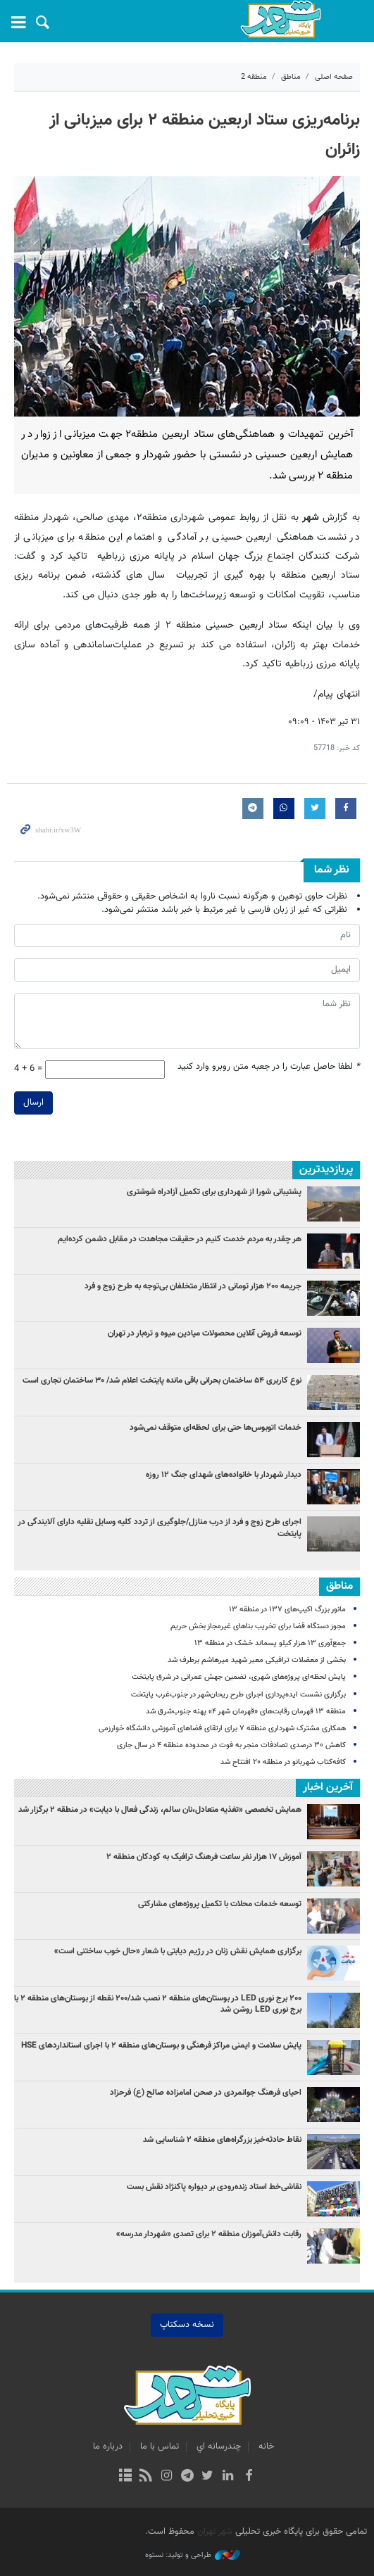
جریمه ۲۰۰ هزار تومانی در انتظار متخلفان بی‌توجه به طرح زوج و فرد (193, 1286)
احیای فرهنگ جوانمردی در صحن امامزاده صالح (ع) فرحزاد (205, 2092)
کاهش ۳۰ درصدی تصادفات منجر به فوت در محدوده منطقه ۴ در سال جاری (231, 1745)
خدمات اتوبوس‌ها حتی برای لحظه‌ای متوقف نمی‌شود (215, 1427)
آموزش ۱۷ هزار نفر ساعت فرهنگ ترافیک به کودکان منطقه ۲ (203, 1857)
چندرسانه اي (219, 2446)
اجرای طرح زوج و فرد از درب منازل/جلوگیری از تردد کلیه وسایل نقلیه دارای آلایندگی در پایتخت (159, 1528)
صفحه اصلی (334, 77)
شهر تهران (214, 2532)
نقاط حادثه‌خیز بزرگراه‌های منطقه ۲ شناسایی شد (222, 2139)
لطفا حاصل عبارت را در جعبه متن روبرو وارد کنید (268, 1067)
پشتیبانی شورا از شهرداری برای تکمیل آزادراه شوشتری (214, 1192)
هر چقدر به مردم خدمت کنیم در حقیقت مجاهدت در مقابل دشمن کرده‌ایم (179, 1239)
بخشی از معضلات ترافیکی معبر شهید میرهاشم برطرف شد (257, 1660)
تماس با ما (159, 2446)
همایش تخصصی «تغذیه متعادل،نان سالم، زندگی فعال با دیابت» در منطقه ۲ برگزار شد (159, 1809)
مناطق (291, 77)
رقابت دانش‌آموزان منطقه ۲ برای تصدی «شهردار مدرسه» (208, 2234)
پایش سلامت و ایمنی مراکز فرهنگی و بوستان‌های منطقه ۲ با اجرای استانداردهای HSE (161, 2045)
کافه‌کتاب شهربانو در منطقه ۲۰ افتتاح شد (283, 1762)
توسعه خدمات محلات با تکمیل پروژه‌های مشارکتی (219, 1904)
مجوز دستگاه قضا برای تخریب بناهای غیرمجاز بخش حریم (258, 1626)
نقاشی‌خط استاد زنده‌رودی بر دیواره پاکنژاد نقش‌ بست (214, 2187)
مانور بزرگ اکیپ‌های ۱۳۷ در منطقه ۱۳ (287, 1610)
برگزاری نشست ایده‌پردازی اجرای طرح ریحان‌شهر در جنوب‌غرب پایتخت (238, 1695)
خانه (266, 2446)
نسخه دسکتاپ (187, 2325)
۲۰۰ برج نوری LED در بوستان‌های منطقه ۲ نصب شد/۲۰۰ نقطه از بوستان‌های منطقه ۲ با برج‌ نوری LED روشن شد (157, 2004)
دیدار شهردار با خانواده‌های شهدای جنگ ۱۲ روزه (223, 1474)
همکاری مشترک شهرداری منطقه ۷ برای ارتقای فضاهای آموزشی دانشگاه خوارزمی (222, 1728)
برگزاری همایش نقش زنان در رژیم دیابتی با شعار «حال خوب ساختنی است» (177, 1951)
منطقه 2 (254, 77)
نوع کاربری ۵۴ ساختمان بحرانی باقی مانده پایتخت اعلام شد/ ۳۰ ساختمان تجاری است (162, 1380)
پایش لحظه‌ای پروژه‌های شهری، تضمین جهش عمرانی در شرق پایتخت (239, 1677)
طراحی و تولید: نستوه (192, 2555)
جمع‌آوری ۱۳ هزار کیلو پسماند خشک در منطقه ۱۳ (270, 1643)
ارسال (33, 1103)
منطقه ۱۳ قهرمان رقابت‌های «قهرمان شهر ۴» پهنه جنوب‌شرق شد (246, 1712)
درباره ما (108, 2446)
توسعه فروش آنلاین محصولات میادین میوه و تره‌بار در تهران (204, 1333)
